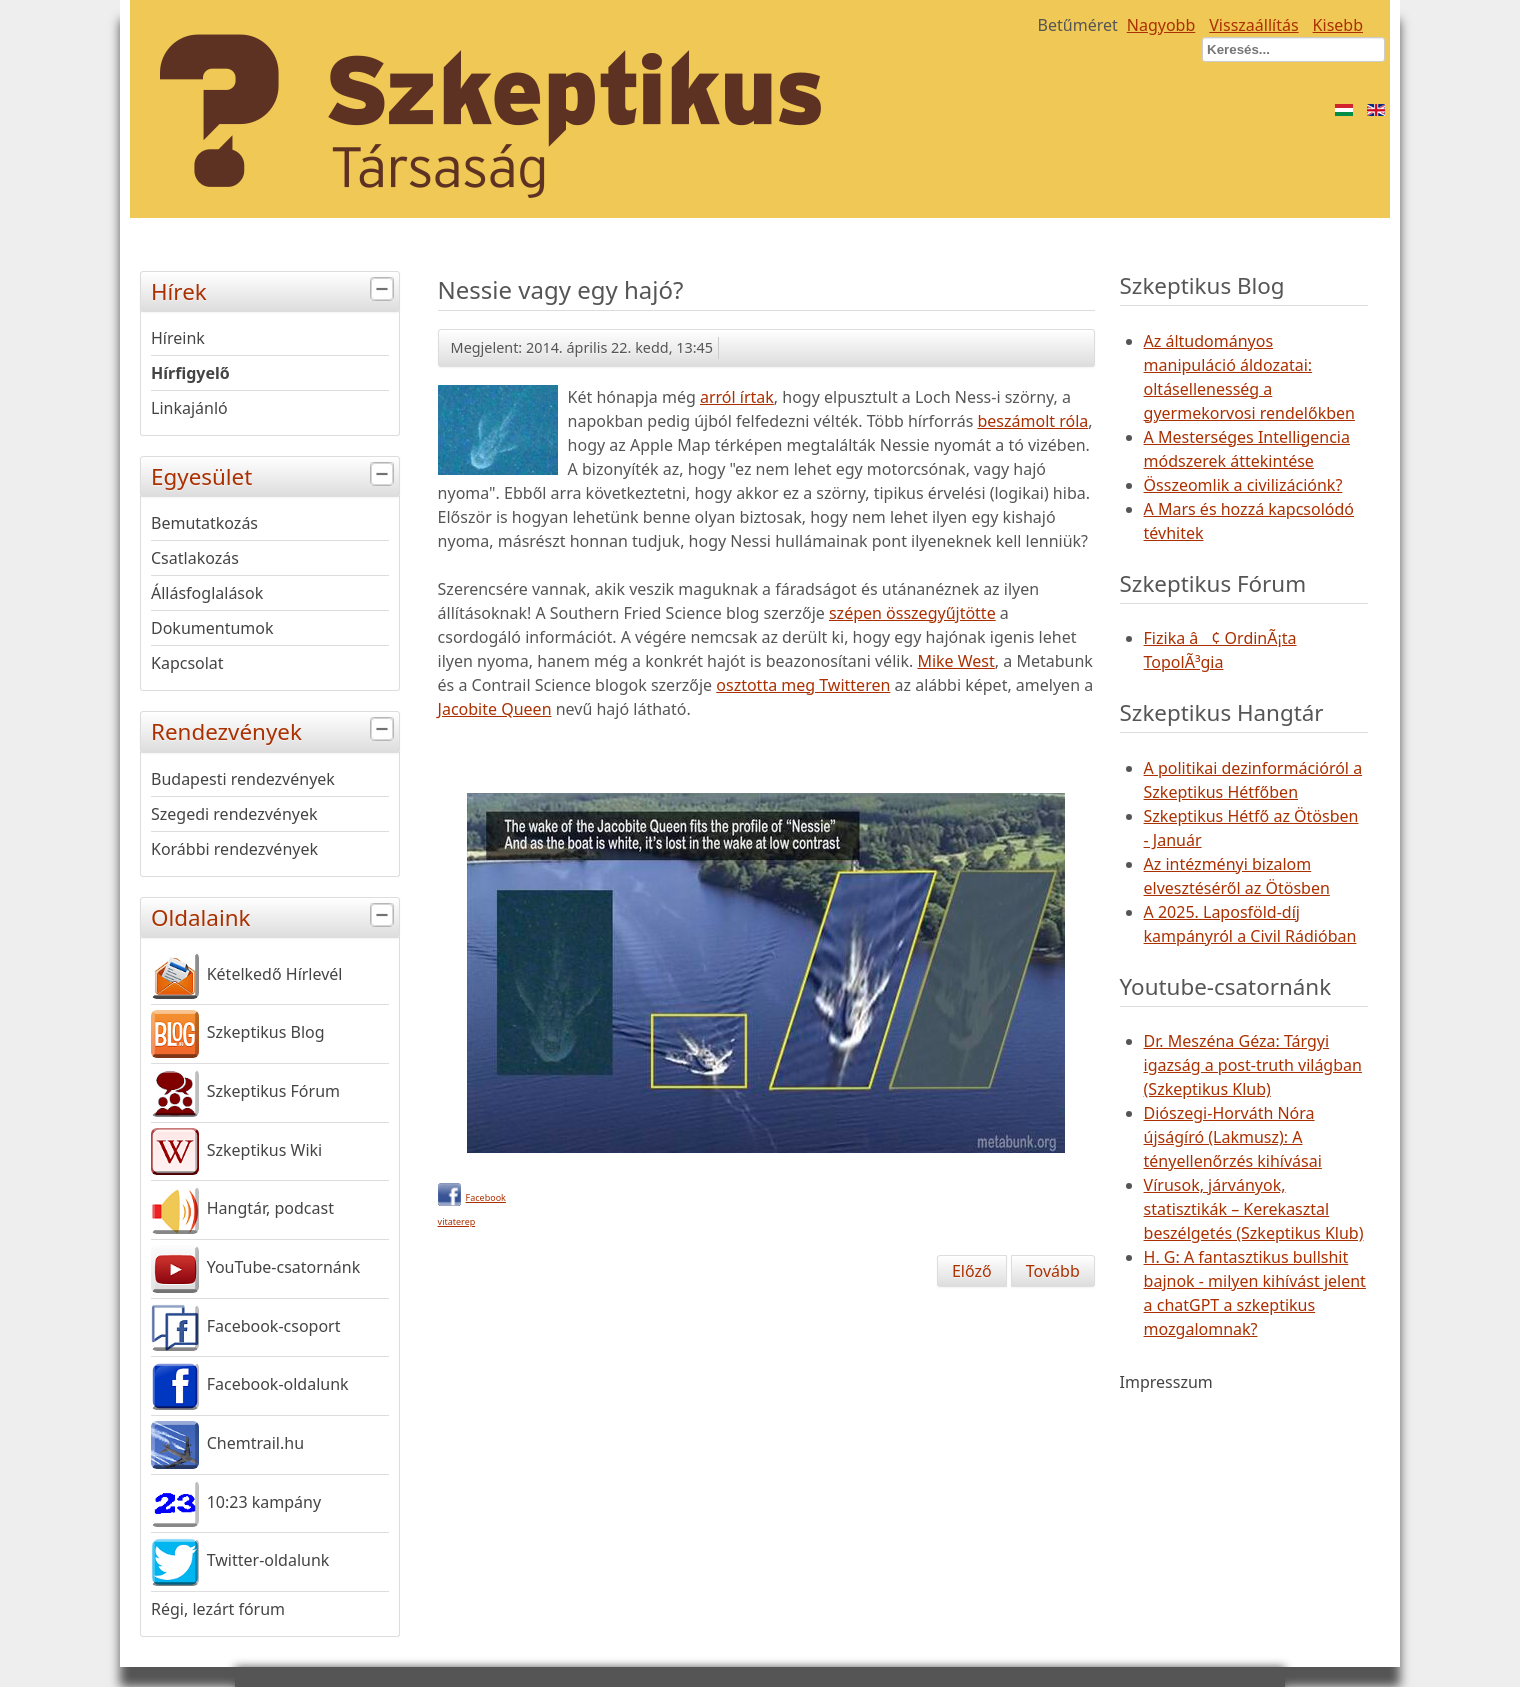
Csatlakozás (195, 558)
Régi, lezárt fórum (218, 1609)
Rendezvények (275, 729)
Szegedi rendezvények (234, 814)
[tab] (384, 289)
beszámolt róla (1032, 421)
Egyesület (275, 474)
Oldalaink (275, 915)
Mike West (955, 661)
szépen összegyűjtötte (912, 613)
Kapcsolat (187, 663)
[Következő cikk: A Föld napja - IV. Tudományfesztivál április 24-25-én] (1053, 1271)
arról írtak (737, 397)
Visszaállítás (1253, 25)
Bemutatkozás (204, 523)
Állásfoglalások (207, 593)
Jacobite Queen (495, 709)
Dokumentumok (212, 628)
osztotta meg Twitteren (803, 685)
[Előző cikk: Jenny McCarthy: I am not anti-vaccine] (972, 1271)
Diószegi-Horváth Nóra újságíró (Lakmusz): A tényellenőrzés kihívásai (1233, 1137)
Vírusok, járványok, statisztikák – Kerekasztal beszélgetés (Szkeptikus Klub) (1254, 1209)
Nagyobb (1161, 25)
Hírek (275, 289)
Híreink (178, 338)
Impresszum (1166, 1382)
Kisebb (1338, 25)
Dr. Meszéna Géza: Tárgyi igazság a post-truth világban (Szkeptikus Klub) (1253, 1065)
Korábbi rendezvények (234, 849)
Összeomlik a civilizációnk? (1243, 485)
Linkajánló (189, 408)
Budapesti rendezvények (243, 779)
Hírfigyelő (190, 373)
